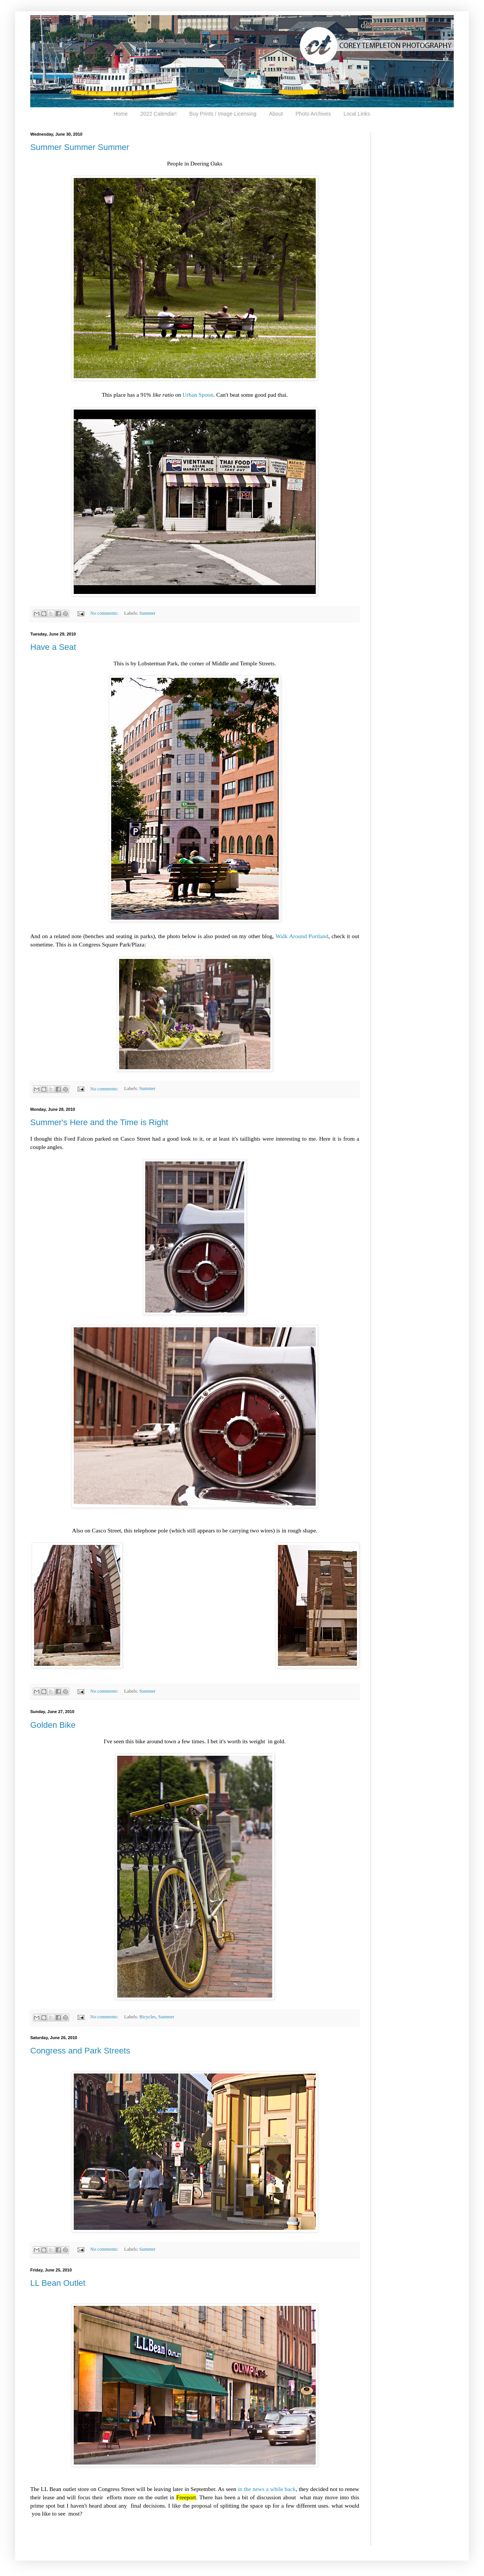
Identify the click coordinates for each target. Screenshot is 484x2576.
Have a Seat (53, 647)
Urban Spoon (198, 394)
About (276, 114)
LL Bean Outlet (57, 2283)
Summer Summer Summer (79, 147)
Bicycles (148, 2016)
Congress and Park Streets (80, 2050)
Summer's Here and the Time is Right (99, 1122)
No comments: (104, 613)
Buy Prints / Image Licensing (222, 114)
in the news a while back (267, 2489)
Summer (148, 613)
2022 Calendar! (158, 114)
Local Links (356, 114)
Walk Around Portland (302, 936)
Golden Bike (53, 1725)
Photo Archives (313, 114)
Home (120, 114)
